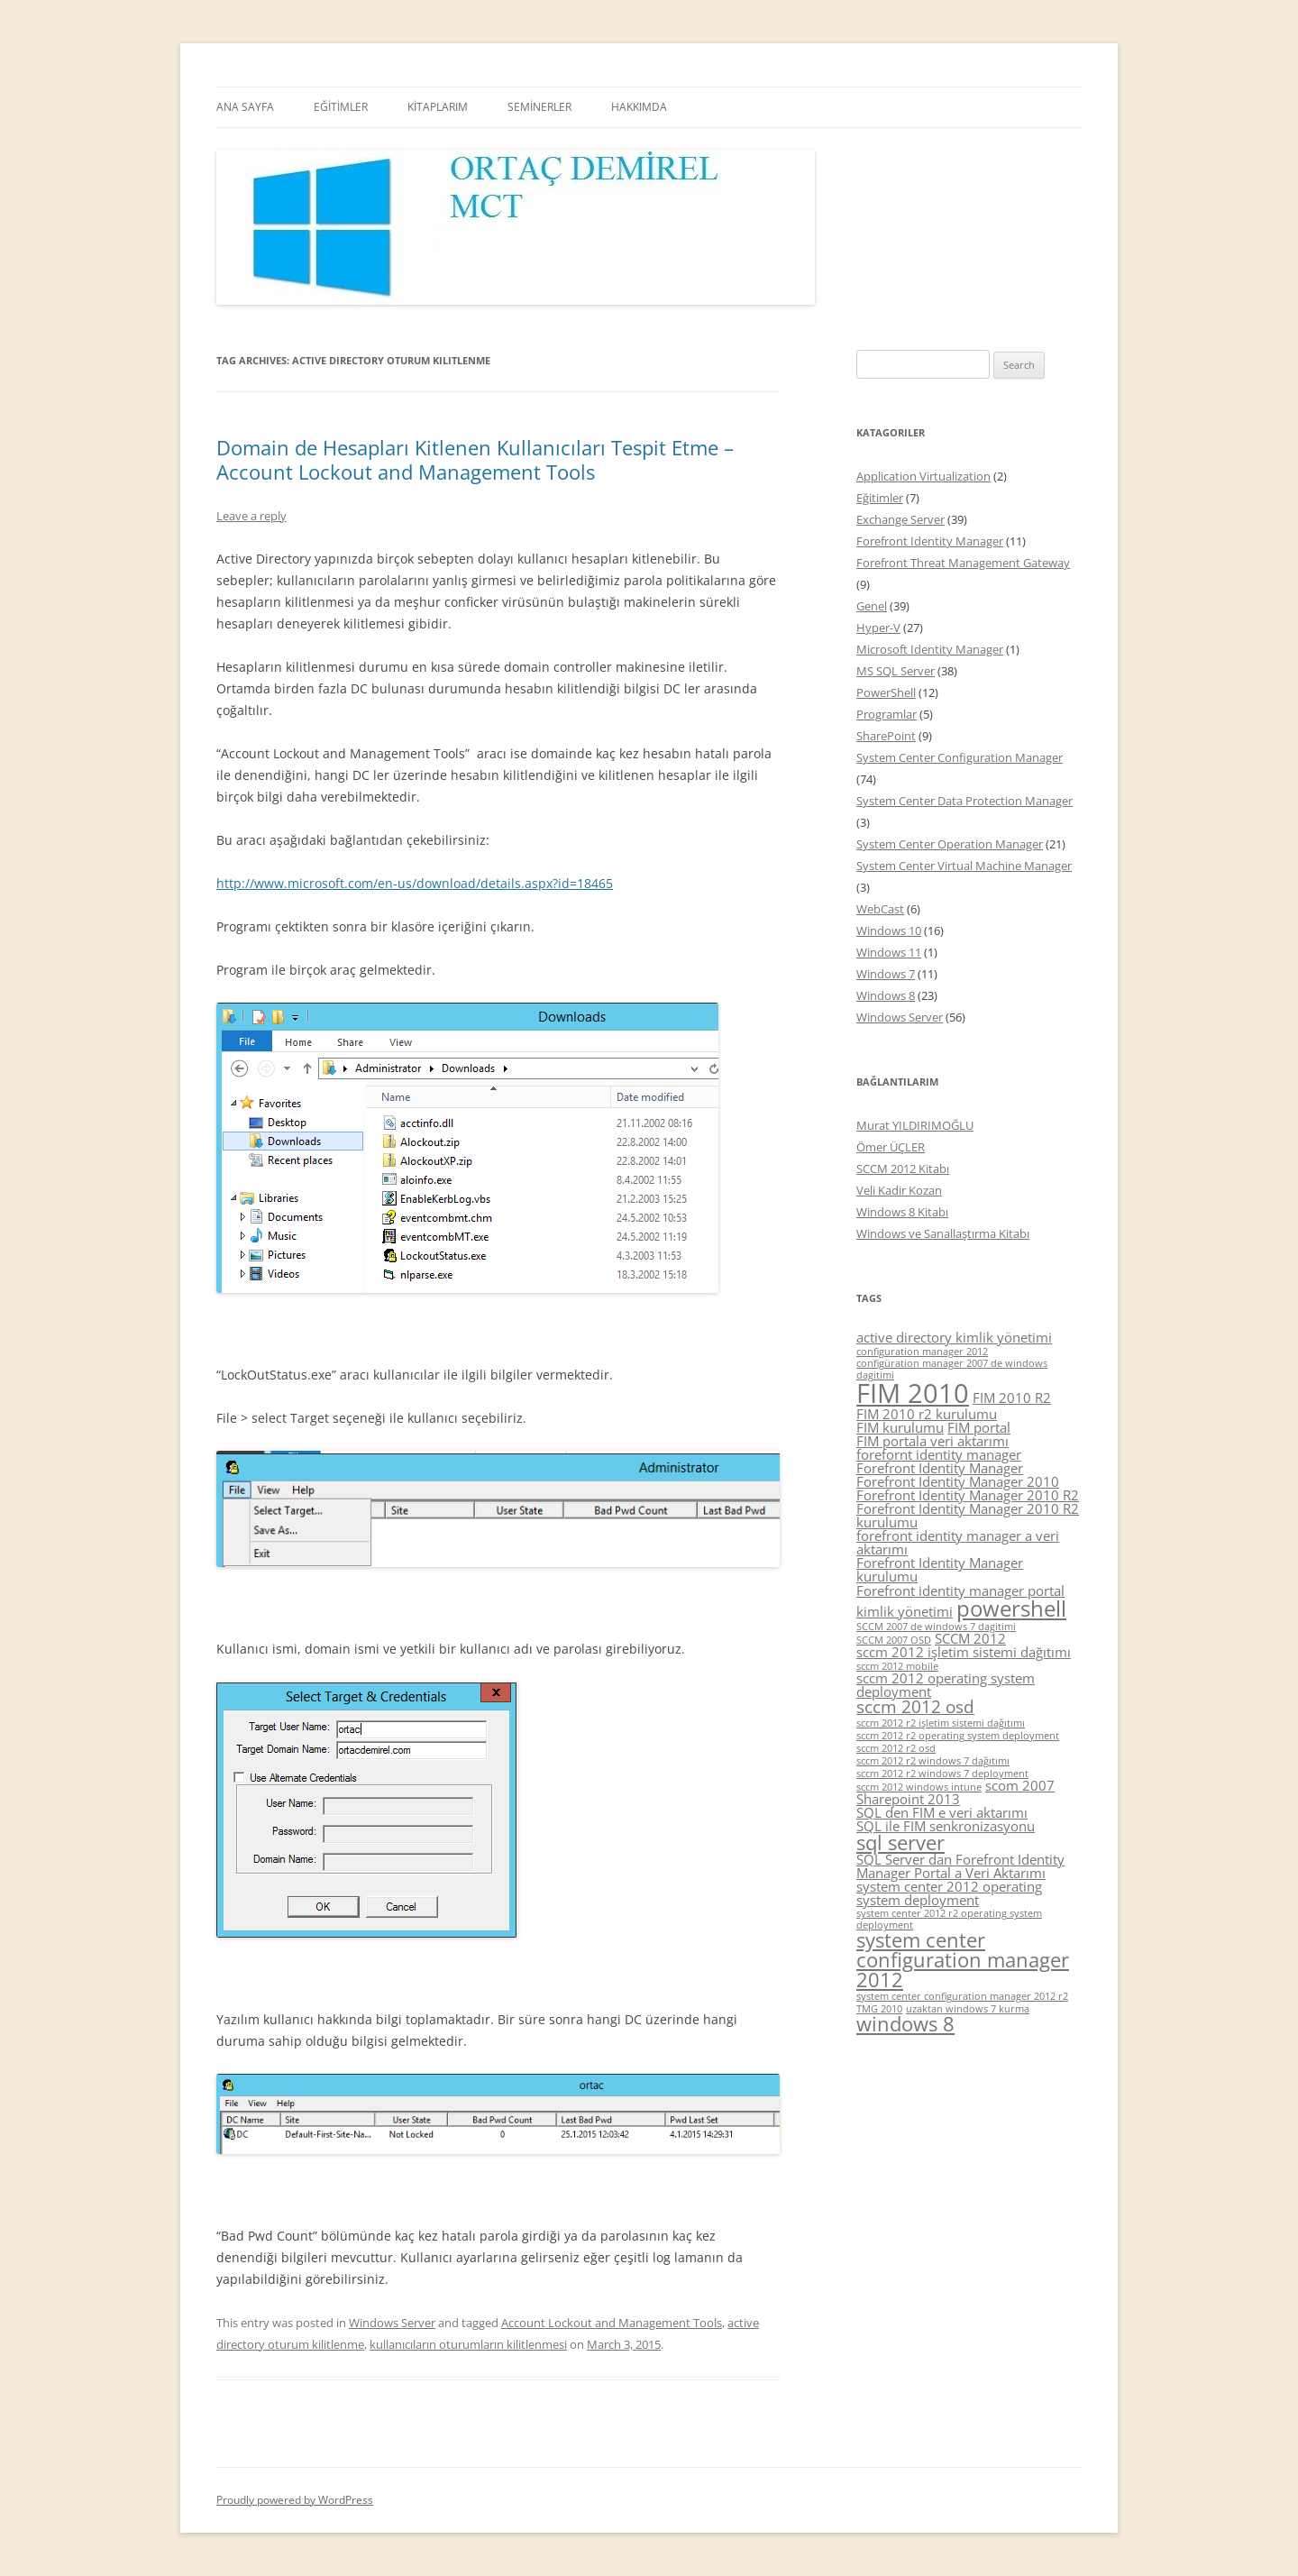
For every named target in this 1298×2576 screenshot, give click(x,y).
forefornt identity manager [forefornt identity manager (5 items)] (938, 1454)
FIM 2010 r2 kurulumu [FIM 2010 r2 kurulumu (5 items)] (926, 1414)
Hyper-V (878, 627)
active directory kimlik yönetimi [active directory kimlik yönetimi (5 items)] (954, 1337)
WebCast (880, 909)
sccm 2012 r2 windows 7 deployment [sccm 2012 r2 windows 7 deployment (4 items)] (942, 1773)
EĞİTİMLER (341, 107)
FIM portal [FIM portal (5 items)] (978, 1427)
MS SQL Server (895, 671)
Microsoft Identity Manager (929, 649)
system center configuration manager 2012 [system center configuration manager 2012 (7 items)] (962, 1959)
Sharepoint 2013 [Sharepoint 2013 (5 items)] (908, 1799)
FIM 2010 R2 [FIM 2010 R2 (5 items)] (1012, 1398)
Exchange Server (900, 519)
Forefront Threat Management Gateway (963, 563)
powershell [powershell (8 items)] (1011, 1608)
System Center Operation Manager (949, 844)
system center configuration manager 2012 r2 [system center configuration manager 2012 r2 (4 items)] (962, 1996)
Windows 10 (888, 930)
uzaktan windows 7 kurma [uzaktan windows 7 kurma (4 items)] (967, 2009)
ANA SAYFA (245, 107)
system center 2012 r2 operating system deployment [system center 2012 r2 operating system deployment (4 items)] (949, 1919)
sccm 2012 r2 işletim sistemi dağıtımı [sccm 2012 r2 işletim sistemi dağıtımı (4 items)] (940, 1723)
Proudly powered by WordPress (294, 2499)
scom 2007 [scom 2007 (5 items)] (1020, 1785)
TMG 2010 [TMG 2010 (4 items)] (879, 2009)
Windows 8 (885, 995)
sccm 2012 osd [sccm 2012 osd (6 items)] (915, 1707)
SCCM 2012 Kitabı (902, 1168)
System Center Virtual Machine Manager (964, 865)
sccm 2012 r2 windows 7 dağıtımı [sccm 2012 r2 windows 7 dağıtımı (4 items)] (933, 1761)
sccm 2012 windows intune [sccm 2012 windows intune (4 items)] (919, 1787)
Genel (871, 606)
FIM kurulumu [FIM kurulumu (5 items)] (900, 1427)
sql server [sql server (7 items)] (900, 1842)
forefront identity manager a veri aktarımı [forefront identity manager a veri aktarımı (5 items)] (957, 1542)
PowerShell (886, 692)
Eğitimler (879, 498)
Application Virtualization (923, 476)
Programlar (886, 714)
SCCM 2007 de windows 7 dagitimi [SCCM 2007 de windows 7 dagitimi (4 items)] (936, 1626)
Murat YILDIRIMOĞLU (915, 1125)
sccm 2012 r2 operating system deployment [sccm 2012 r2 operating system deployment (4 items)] (957, 1735)
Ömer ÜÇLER (890, 1147)
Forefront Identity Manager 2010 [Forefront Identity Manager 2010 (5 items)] (957, 1481)
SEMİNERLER (539, 107)
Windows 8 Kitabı (902, 1212)
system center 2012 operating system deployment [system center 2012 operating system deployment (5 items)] (949, 1893)
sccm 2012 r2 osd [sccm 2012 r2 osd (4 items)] (896, 1748)
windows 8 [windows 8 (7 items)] (905, 2024)
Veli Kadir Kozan (899, 1190)
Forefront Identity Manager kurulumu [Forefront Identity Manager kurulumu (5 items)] (939, 1569)
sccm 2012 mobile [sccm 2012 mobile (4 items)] (897, 1666)
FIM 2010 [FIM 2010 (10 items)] (912, 1393)
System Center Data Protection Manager (964, 801)
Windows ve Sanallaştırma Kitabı (942, 1233)
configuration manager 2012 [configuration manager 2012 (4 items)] (922, 1351)
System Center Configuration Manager (959, 757)
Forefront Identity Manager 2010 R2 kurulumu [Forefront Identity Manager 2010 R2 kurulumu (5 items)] (967, 1515)
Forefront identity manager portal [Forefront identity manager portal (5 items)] (960, 1590)
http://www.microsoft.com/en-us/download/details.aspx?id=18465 (414, 883)
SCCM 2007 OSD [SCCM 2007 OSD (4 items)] (893, 1640)
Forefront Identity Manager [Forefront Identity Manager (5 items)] (939, 1468)
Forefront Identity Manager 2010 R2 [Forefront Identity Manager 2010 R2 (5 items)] (967, 1495)
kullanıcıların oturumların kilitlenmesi (468, 2344)
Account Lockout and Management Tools (611, 2323)
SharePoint (886, 736)
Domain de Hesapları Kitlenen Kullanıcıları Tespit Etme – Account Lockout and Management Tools (475, 459)
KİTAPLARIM (437, 107)
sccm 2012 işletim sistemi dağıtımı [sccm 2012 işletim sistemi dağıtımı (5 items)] (963, 1652)
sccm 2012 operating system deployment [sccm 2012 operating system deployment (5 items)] (945, 1685)
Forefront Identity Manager (929, 541)
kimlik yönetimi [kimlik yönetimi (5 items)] (904, 1611)
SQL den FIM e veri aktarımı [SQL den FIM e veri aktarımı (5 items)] (942, 1812)
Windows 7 (885, 974)
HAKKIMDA (639, 107)
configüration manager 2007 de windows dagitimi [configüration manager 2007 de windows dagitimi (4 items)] (951, 1369)
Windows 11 (888, 952)
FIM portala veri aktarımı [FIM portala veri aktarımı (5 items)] (932, 1441)
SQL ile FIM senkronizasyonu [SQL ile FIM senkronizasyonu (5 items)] (945, 1826)
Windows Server (392, 2323)
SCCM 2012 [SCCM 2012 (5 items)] (970, 1638)
